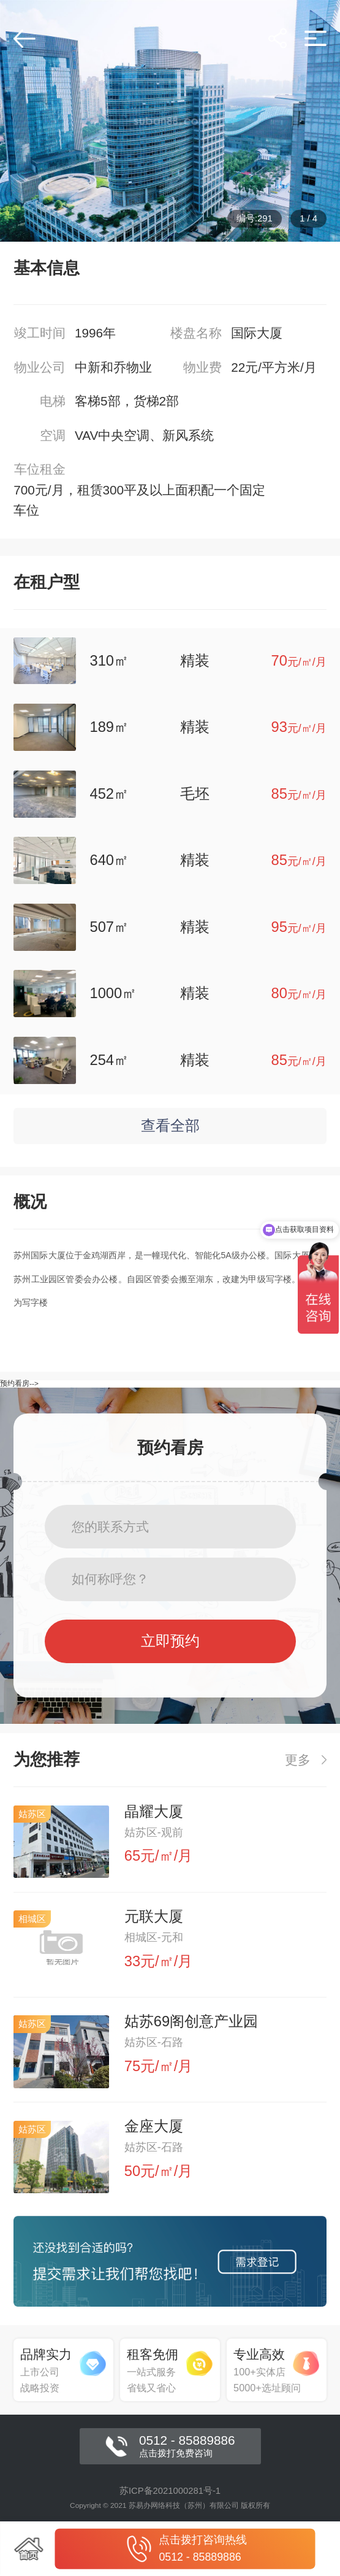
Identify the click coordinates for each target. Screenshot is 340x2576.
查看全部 (170, 1126)
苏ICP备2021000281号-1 (170, 2491)
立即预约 (170, 1641)
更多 (306, 1760)
